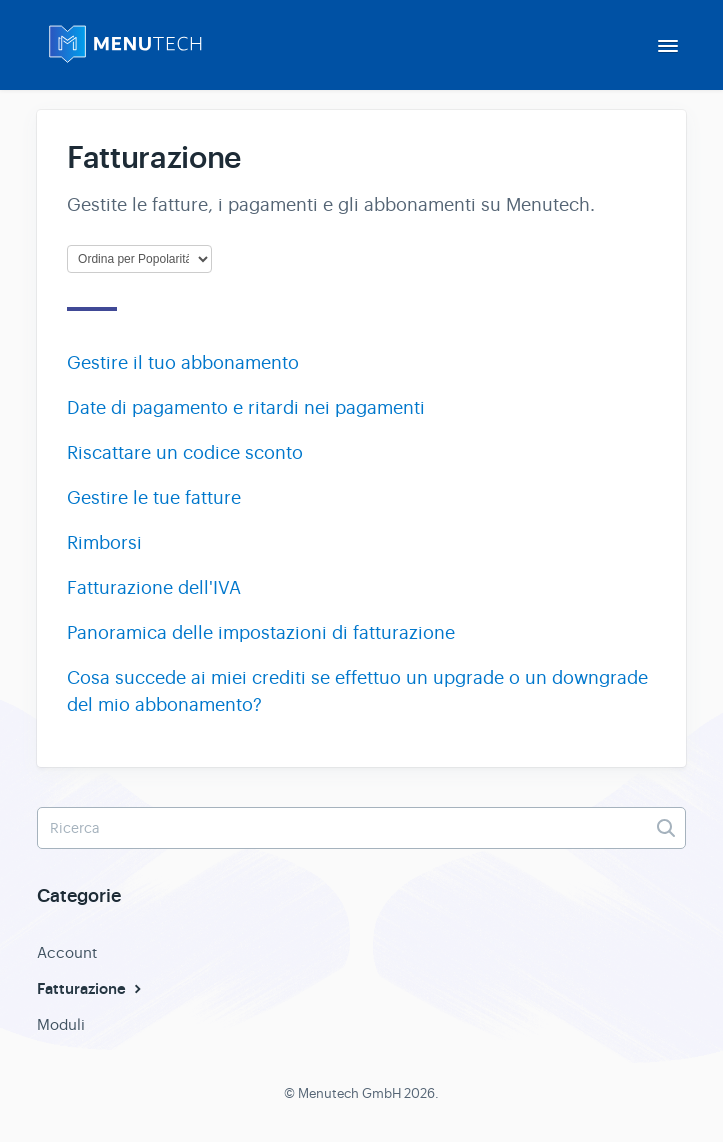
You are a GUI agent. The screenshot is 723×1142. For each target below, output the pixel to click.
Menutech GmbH (349, 1093)
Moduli (61, 1024)
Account (67, 952)
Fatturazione (91, 989)
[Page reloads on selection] (139, 259)
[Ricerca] (361, 828)
